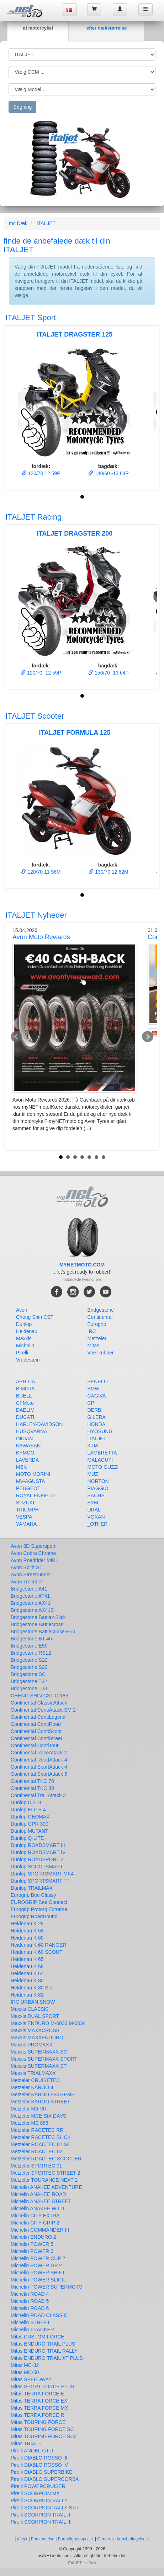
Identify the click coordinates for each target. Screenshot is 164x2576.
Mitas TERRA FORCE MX (39, 2408)
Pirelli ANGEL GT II (32, 2450)
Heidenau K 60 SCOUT (37, 1952)
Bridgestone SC (28, 1674)
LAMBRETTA (102, 1453)
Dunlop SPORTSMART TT (40, 1881)
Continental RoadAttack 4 (39, 1760)
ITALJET (46, 223)
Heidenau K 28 (27, 1923)
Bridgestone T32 (29, 1681)
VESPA (24, 1517)
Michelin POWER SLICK (38, 2280)
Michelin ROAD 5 (30, 2301)
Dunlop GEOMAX (30, 1817)
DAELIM (25, 1410)
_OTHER (98, 1524)
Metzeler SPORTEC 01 (36, 2166)
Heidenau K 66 (27, 1966)
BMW (94, 1388)
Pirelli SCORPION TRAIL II (40, 2515)
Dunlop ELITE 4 (28, 1809)
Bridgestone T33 (29, 1688)
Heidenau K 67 (27, 1973)
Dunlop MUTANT (29, 1831)
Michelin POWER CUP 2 (38, 2258)
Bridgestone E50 (29, 1646)
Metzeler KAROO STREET (40, 2101)
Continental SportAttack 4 (39, 1767)
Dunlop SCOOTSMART (37, 1866)
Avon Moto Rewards (41, 937)
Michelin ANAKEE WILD (37, 2208)
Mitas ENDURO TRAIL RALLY (44, 2351)
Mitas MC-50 (25, 2372)
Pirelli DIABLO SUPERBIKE (42, 2472)
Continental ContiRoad (36, 1724)
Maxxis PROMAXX (31, 2044)
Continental (100, 1317)
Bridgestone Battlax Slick (38, 1617)
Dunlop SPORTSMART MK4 (42, 1874)
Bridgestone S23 (29, 1667)
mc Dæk (18, 223)
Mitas (93, 1345)
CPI (92, 1403)
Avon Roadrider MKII (34, 1560)
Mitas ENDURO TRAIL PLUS (43, 2344)
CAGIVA (97, 1396)
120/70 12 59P (41, 473)
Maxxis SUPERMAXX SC (39, 2052)
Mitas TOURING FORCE (38, 2422)
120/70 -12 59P (41, 673)
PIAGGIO (98, 1488)
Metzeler (97, 1338)
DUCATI (25, 1417)
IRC (92, 1331)
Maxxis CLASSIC (30, 2009)
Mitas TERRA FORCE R (37, 2415)
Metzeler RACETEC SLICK (41, 2137)
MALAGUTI (100, 1460)
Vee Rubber (101, 1352)
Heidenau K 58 (27, 1931)
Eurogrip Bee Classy (33, 1895)
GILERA (97, 1417)
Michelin (25, 1345)
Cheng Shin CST (34, 1317)
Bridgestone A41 (29, 1589)
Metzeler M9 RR (29, 2109)
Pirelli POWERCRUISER (38, 2486)
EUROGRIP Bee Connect (39, 1902)
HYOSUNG (100, 1431)
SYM (93, 1502)
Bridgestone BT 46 (31, 1638)
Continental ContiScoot (36, 1731)
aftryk (22, 2538)
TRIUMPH (27, 1510)
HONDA (97, 1424)
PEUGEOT (28, 1488)
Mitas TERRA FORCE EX (39, 2401)
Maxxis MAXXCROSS (35, 2030)
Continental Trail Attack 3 (38, 1795)
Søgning (22, 107)
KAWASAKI (29, 1445)
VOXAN (96, 1517)
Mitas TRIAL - (26, 2443)
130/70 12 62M (108, 872)
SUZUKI (25, 1502)
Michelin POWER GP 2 (36, 2265)
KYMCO (25, 1453)
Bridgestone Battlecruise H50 (43, 1631)
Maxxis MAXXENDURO (37, 2037)
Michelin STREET (30, 2322)
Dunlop (24, 1324)
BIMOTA (25, 1388)
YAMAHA (26, 1524)
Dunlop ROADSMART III (38, 1845)
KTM (93, 1445)
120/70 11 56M (40, 872)
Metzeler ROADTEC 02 (36, 2151)
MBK (21, 1467)
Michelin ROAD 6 (30, 2308)
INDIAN (24, 1438)
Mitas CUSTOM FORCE (37, 2337)
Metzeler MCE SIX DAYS (38, 2116)
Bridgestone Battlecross (37, 1624)
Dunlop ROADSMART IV (38, 1852)
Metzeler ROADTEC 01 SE (40, 2144)
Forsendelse (42, 2538)
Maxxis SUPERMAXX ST (39, 2066)
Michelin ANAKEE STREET (41, 2201)
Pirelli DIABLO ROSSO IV (39, 2465)
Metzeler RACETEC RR (37, 2130)
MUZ (93, 1474)
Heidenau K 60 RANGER (38, 1945)
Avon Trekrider (27, 1581)
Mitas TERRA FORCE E (37, 2394)
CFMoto (25, 1403)
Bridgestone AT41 (30, 1596)
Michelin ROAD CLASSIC (39, 2315)
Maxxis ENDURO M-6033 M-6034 (48, 2023)
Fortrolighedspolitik (76, 2538)
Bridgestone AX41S (32, 1610)
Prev (16, 1036)
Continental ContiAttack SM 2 (43, 1710)
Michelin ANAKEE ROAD (38, 2194)
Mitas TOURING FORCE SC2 (43, 2436)
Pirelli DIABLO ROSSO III (39, 2458)
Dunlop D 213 (26, 1802)
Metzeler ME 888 (29, 2123)
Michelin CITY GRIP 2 (35, 2223)
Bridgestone (101, 1310)
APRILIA (25, 1381)
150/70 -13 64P (108, 673)
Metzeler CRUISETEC (35, 2080)
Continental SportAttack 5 (39, 1774)
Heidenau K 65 (27, 1959)
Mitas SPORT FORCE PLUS (42, 2386)
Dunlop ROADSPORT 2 (37, 1859)
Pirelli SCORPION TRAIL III (41, 2522)
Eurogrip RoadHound (34, 1916)
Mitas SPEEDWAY (31, 2379)
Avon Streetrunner (31, 1574)
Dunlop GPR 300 (29, 1824)
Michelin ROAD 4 (30, 2294)
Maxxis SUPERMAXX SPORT (44, 2059)
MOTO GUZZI (103, 1467)
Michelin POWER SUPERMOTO (47, 2287)
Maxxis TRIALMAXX (33, 2073)
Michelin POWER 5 (32, 2244)
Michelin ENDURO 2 (33, 2237)
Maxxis (24, 1338)
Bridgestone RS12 (31, 1653)
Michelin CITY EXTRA (35, 2215)
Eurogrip (97, 1324)
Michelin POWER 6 (32, 2251)
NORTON (98, 1481)
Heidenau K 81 (27, 1995)
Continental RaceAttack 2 (39, 1752)
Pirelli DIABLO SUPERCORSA (45, 2479)
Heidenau (26, 1331)
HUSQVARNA (31, 1431)
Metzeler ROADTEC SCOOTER (46, 2158)
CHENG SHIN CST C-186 (39, 1695)
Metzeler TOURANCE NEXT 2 (44, 2180)
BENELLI (98, 1381)
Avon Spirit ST (26, 1567)
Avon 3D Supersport (33, 1546)
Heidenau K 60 (27, 1938)
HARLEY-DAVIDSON (39, 1424)
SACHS (96, 1495)
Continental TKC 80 (32, 1788)
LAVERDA (27, 1460)
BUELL (24, 1396)
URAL (94, 1510)
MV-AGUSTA (30, 1481)
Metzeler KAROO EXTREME (43, 2094)
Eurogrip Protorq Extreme (39, 1909)
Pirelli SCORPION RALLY (39, 2500)
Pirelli (22, 1352)
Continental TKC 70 (32, 1781)
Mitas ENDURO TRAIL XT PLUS (47, 2358)
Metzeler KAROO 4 (32, 2087)
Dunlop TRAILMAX (32, 1888)
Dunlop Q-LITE (27, 1838)
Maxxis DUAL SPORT (35, 2016)
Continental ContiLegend (38, 1717)
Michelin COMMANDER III (40, 2230)
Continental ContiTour (35, 1745)
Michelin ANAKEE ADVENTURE (46, 2187)
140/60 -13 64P (108, 473)
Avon (21, 1310)
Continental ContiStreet (36, 1738)
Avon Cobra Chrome (33, 1553)
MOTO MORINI (33, 1474)
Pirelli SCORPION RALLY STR (45, 2507)
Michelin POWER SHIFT (38, 2272)
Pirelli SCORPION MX (35, 2493)
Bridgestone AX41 (31, 1603)
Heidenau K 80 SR (31, 1987)
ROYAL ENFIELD (35, 1495)
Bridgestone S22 (29, 1660)
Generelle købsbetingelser (122, 2538)
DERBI (95, 1410)
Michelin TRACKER (32, 2329)
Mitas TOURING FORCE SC (42, 2429)
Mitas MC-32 (25, 2365)
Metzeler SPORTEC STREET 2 (45, 2173)
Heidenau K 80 (27, 1980)
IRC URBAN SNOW (33, 2002)
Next (147, 1036)
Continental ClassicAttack (39, 1703)
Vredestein (27, 1360)
